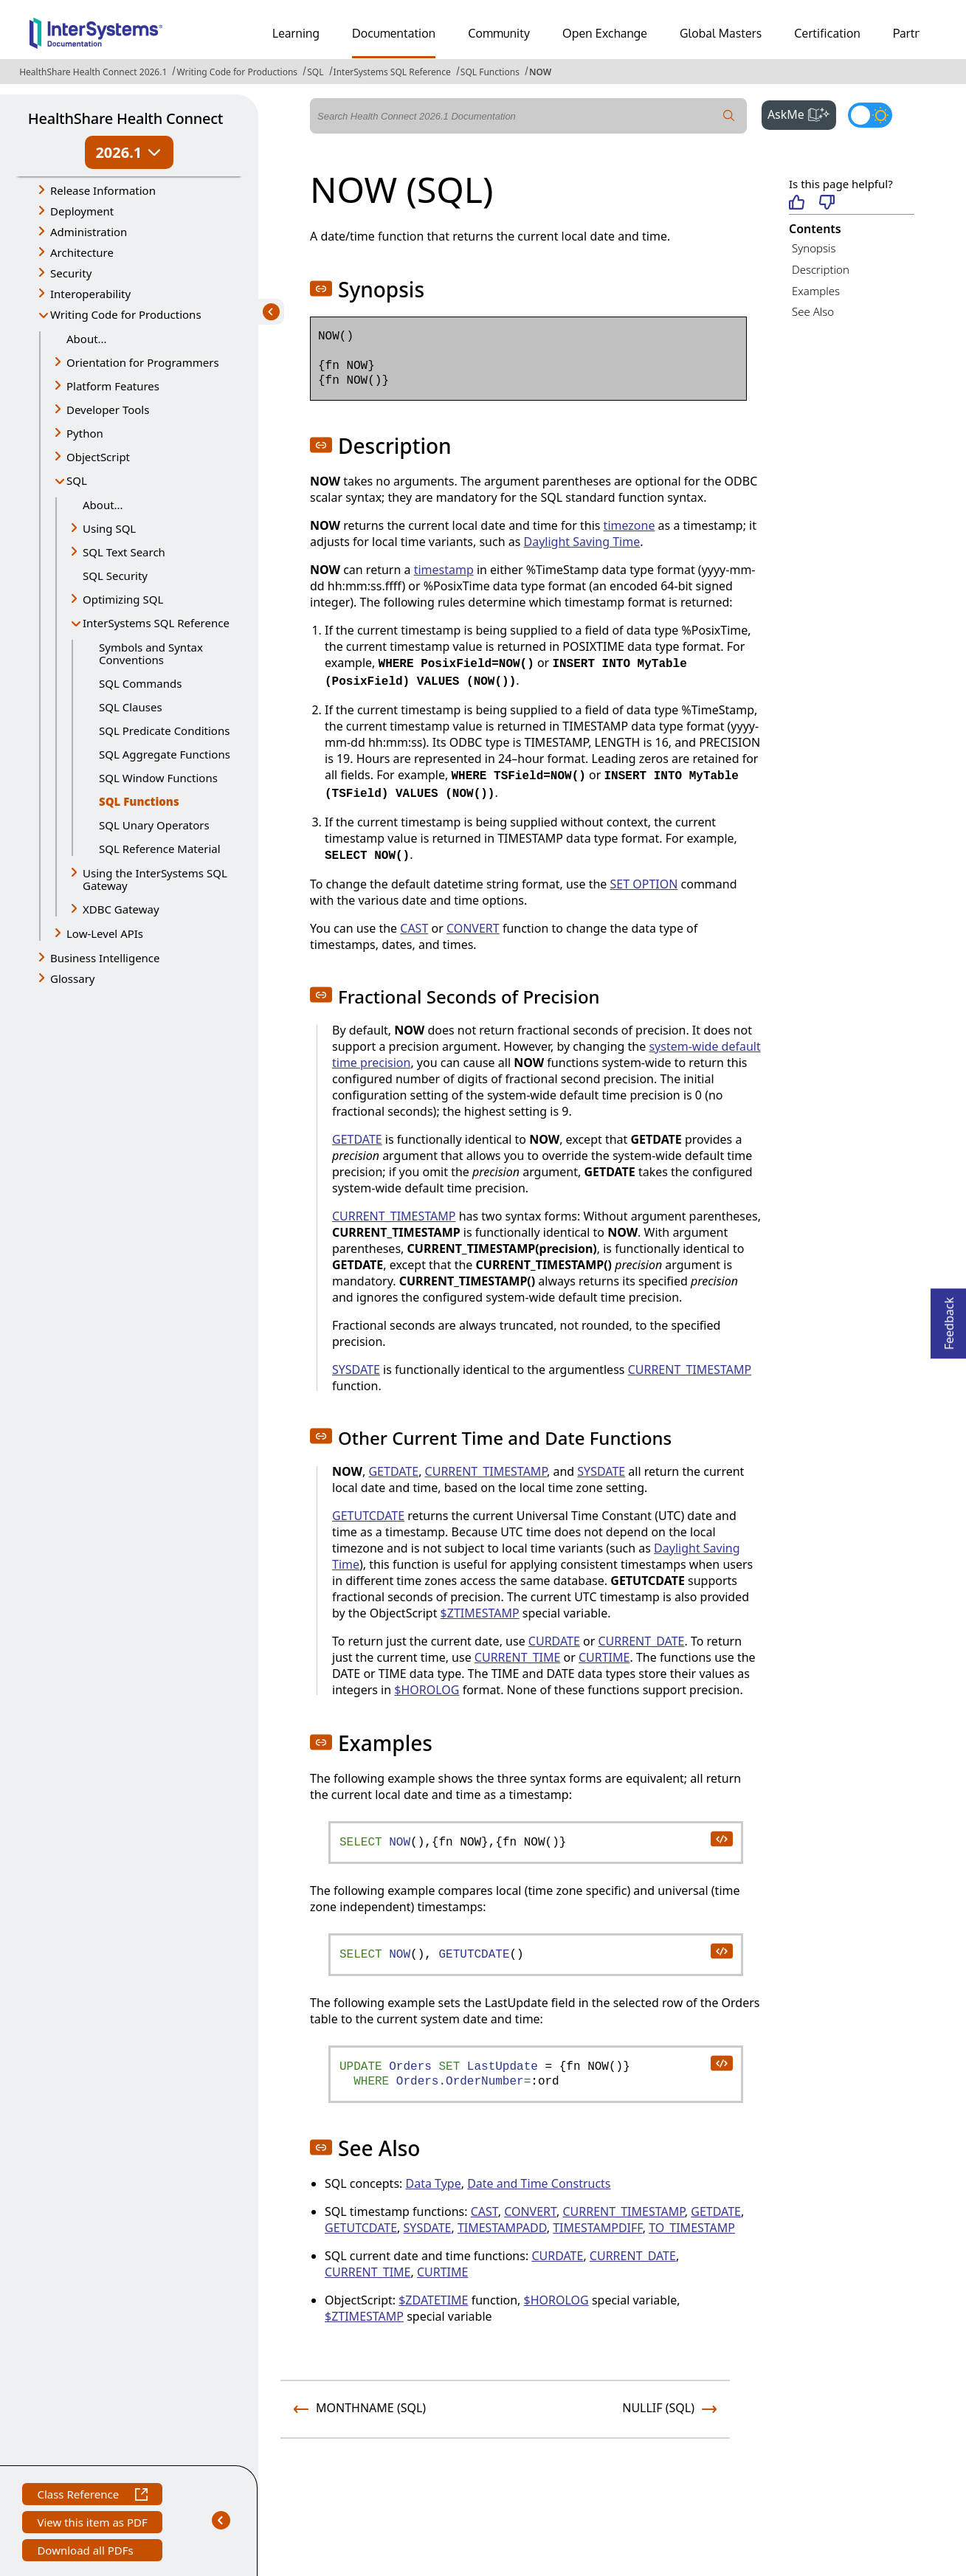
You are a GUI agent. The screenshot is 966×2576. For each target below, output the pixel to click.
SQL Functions (490, 72)
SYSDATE (356, 1369)
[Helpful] (796, 203)
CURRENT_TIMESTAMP (393, 1216)
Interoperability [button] (90, 293)
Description (820, 269)
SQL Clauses (130, 707)
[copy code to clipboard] (721, 1838)
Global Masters (721, 33)
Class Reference (92, 2496)
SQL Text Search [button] (124, 552)
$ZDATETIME (433, 2300)
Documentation (393, 33)
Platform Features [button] (112, 386)
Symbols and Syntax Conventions (151, 653)
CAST (414, 928)
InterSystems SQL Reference (392, 72)
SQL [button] (76, 480)
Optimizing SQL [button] (123, 599)
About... (86, 338)
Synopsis (814, 248)
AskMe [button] (801, 112)
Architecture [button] (82, 252)
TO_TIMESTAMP (692, 2228)
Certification (827, 33)
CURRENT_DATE (641, 1641)
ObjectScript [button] (98, 456)
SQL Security (115, 575)
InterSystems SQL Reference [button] (156, 622)
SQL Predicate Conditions (164, 730)
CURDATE (554, 1641)
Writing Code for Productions (236, 72)
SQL (315, 72)
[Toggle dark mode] (870, 115)
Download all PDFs (87, 2552)
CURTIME (604, 1657)
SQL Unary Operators (154, 825)
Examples (816, 290)
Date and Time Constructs (538, 2183)
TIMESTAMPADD (502, 2228)
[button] (321, 288)
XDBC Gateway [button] (121, 909)
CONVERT (473, 928)
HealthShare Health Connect (125, 118)
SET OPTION (643, 884)
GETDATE (357, 1139)
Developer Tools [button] (107, 409)
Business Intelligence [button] (105, 957)
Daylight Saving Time (582, 541)
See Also (813, 311)
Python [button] (84, 433)
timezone (629, 525)
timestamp (444, 570)
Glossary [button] (72, 978)
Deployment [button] (82, 211)
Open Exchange (604, 33)
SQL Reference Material (160, 848)
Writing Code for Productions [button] (125, 314)
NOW (540, 72)
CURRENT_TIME (518, 1657)
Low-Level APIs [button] (104, 933)
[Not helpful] (827, 203)
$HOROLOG (426, 1690)
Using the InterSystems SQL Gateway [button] (155, 879)
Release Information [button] (103, 190)
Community (499, 33)
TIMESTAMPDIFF (597, 2228)
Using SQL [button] (109, 528)
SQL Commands (140, 683)
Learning (296, 33)
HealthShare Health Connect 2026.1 (93, 72)
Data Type (433, 2183)
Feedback (949, 1319)
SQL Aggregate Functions (164, 754)
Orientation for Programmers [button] (142, 362)
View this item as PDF (92, 2524)
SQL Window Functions (158, 777)
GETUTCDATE (368, 1516)
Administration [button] (88, 231)
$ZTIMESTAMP (480, 1613)
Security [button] (71, 273)
